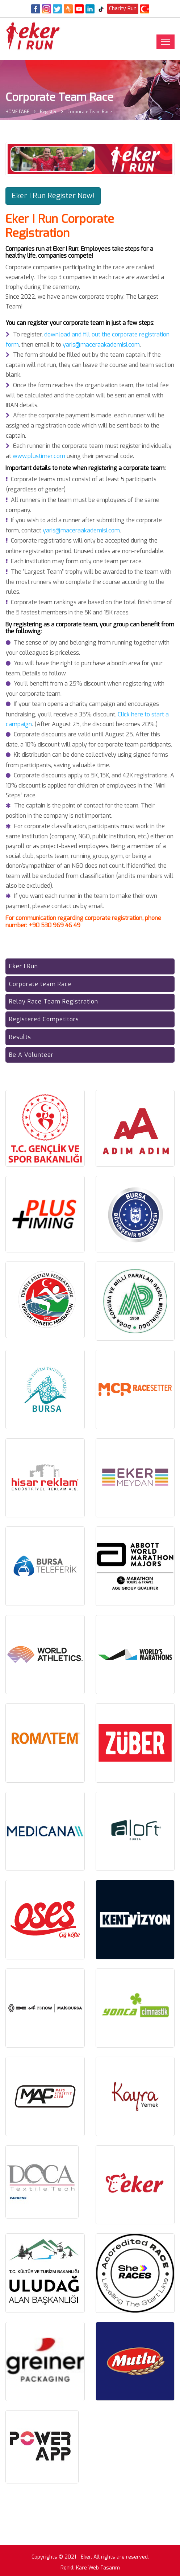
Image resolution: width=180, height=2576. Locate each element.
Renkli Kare (73, 2567)
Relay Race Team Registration (53, 1001)
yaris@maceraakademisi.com (101, 344)
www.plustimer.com (39, 456)
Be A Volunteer (31, 1055)
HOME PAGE (17, 112)
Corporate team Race (40, 984)
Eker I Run (23, 966)
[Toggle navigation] (165, 41)
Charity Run (123, 8)
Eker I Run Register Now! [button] (53, 196)
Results (20, 1037)
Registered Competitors (44, 1019)
